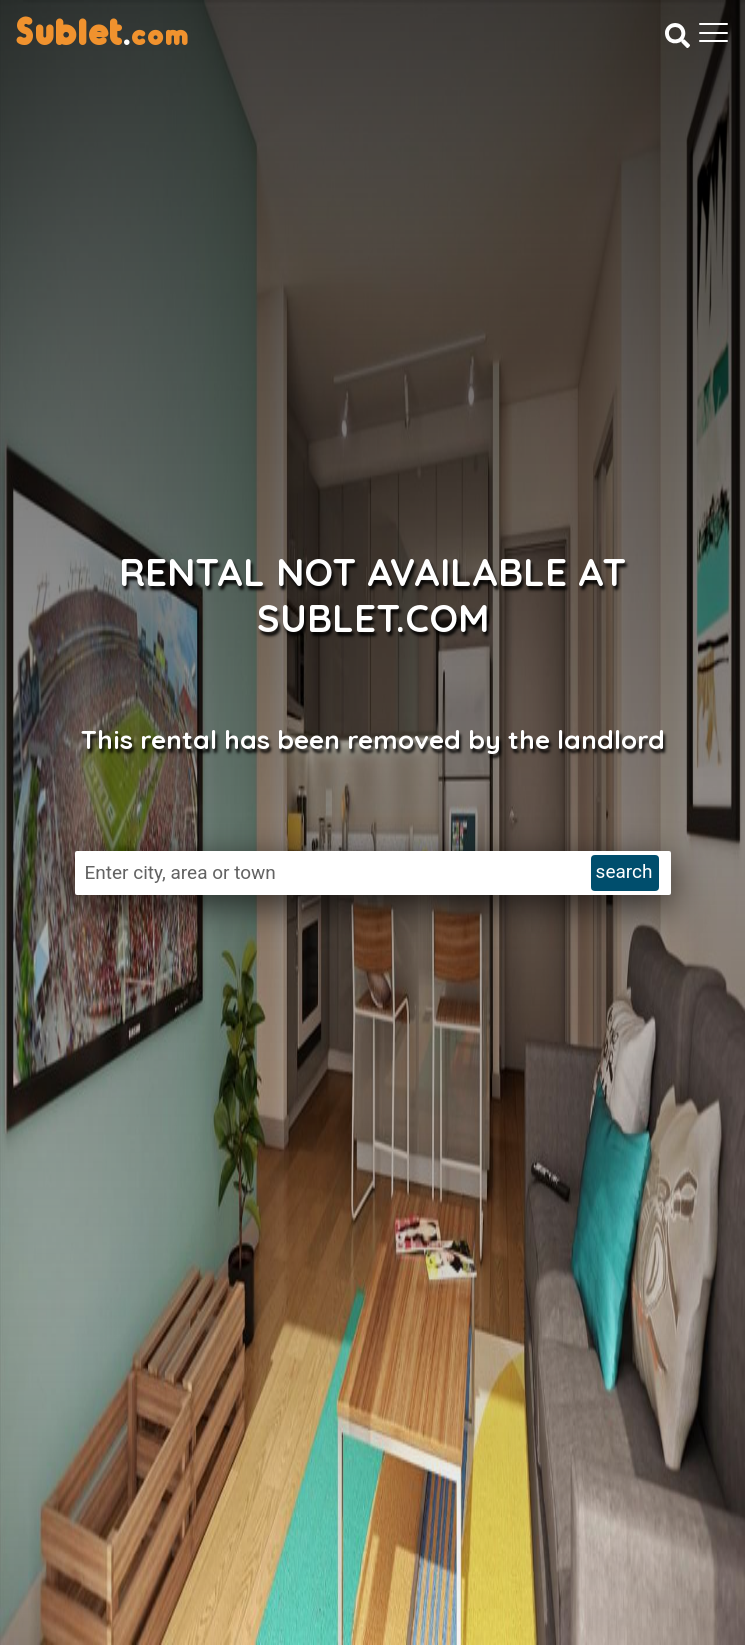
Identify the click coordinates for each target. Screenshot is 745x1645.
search (624, 871)
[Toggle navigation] (713, 33)
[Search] (677, 35)
